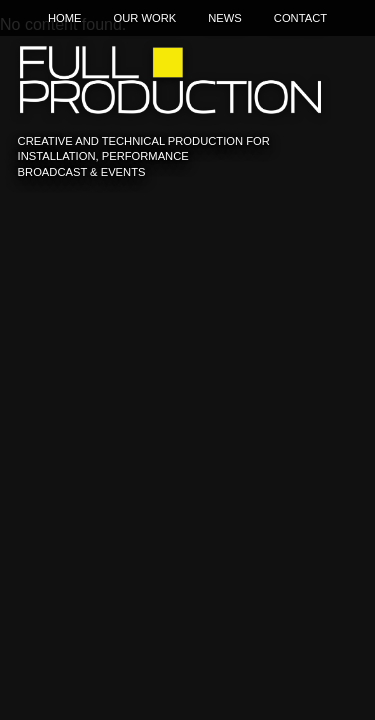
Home (65, 18)
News (225, 18)
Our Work (144, 18)
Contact (300, 18)
